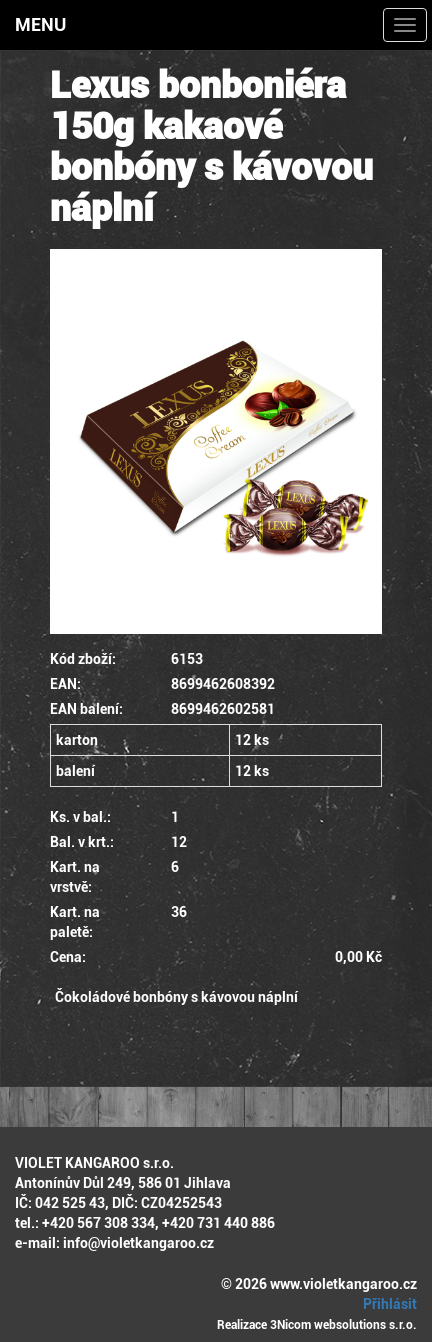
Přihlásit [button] (387, 1304)
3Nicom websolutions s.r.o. (343, 1325)
